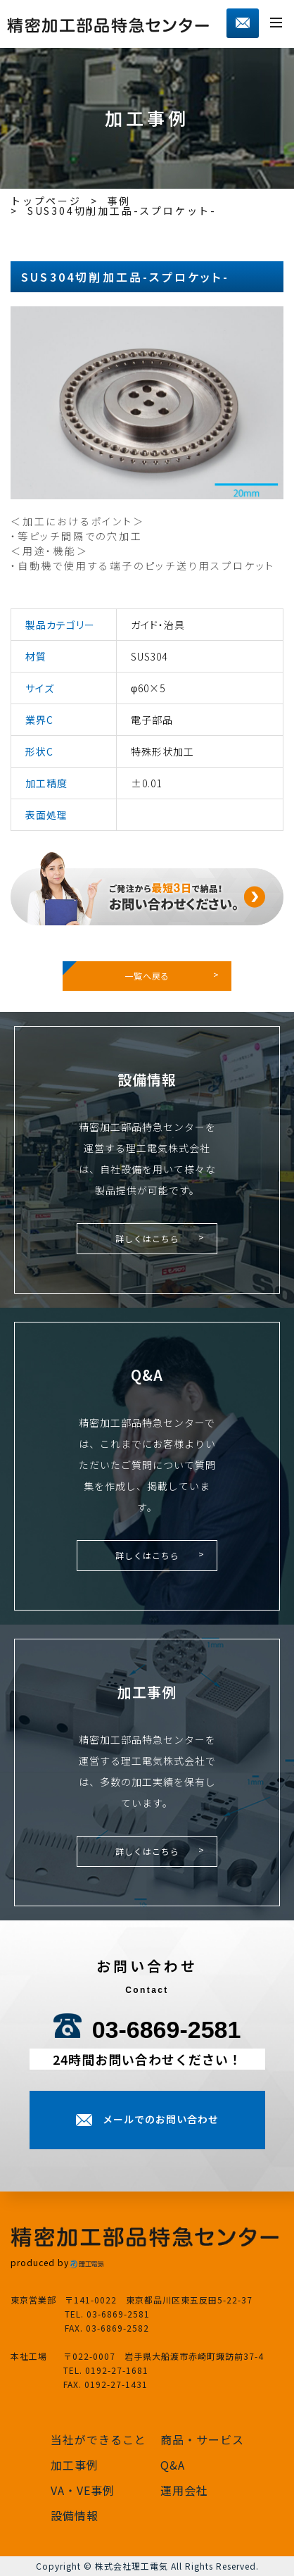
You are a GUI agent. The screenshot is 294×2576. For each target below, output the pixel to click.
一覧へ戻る (147, 976)
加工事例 (74, 2464)
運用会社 (184, 2490)
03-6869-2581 (166, 2029)
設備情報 (74, 2515)
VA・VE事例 (83, 2490)
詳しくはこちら (147, 1238)
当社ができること (98, 2439)
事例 (120, 201)
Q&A (172, 2464)
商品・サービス (202, 2439)
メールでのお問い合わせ (161, 2119)
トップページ (46, 201)
